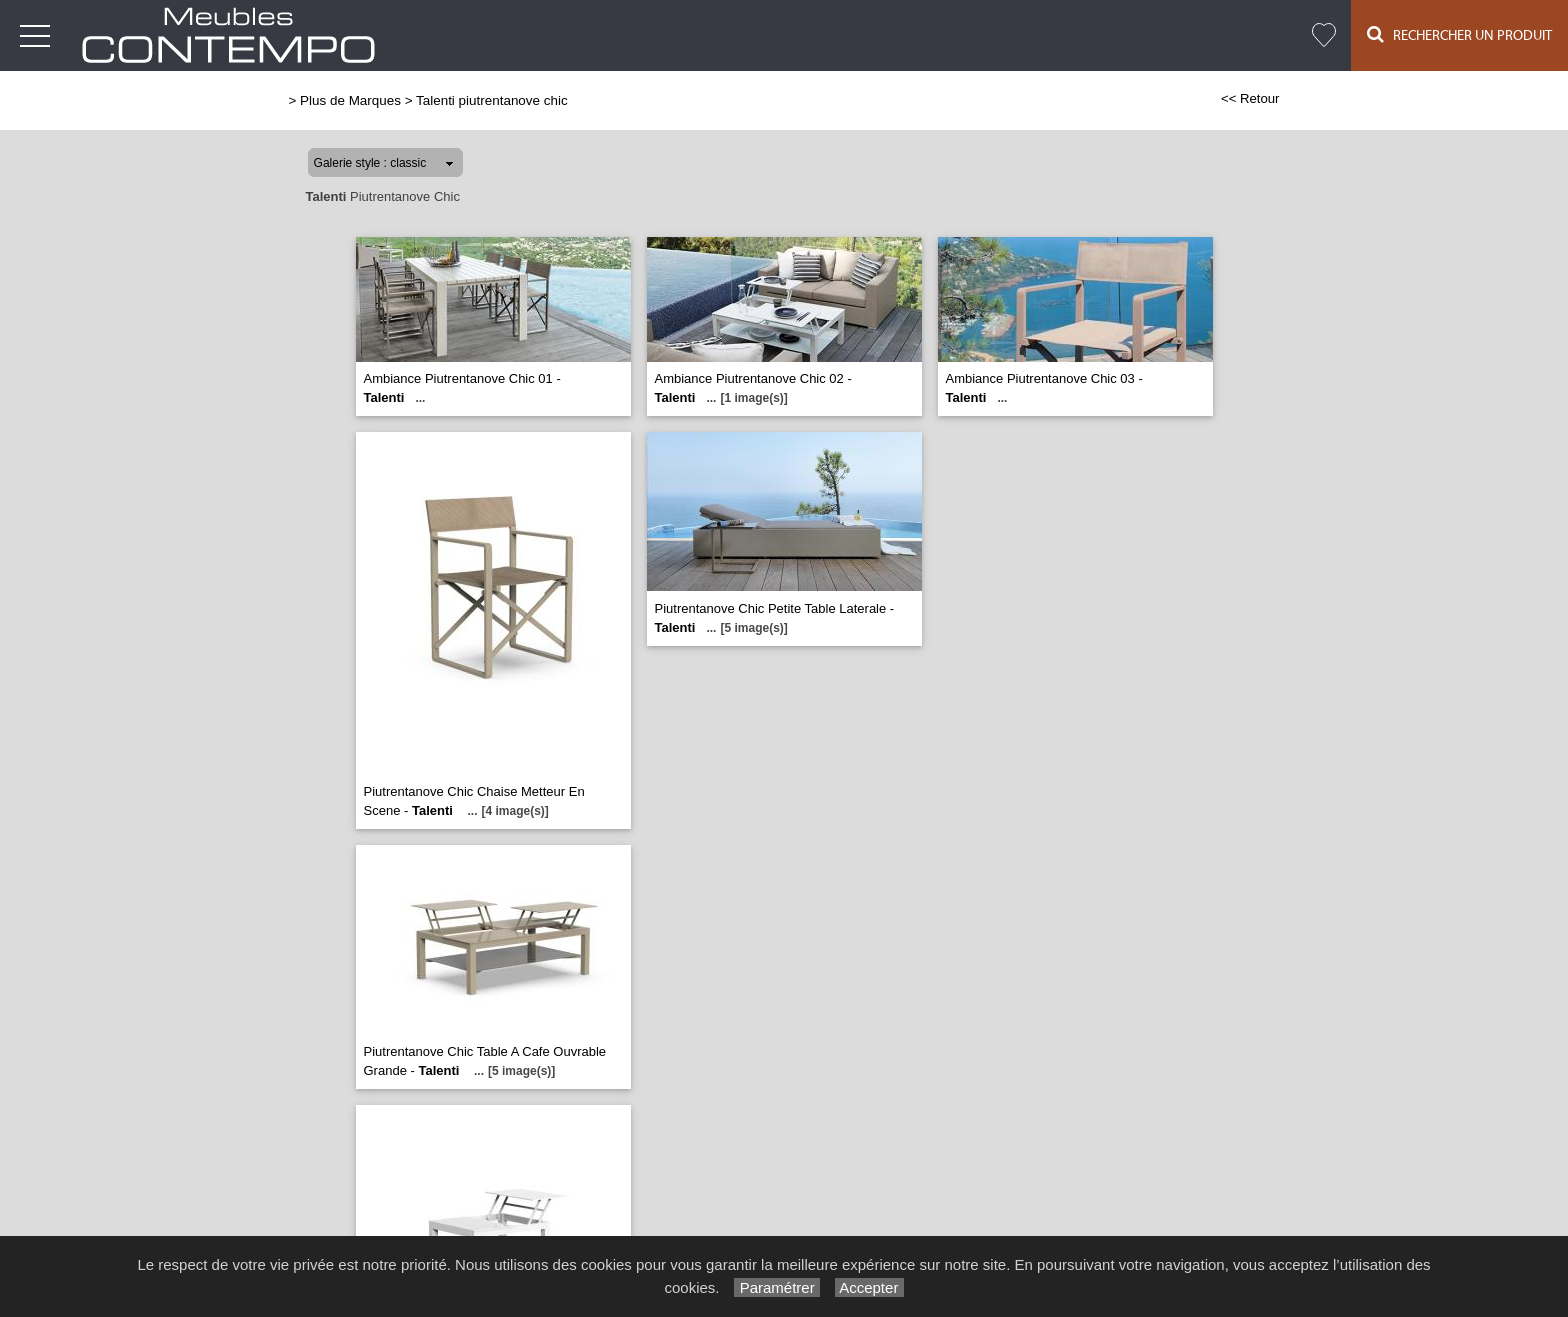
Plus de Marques (350, 100)
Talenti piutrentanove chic (492, 100)
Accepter (869, 1287)
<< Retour (1250, 98)
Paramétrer (776, 1287)
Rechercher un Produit (1459, 34)
